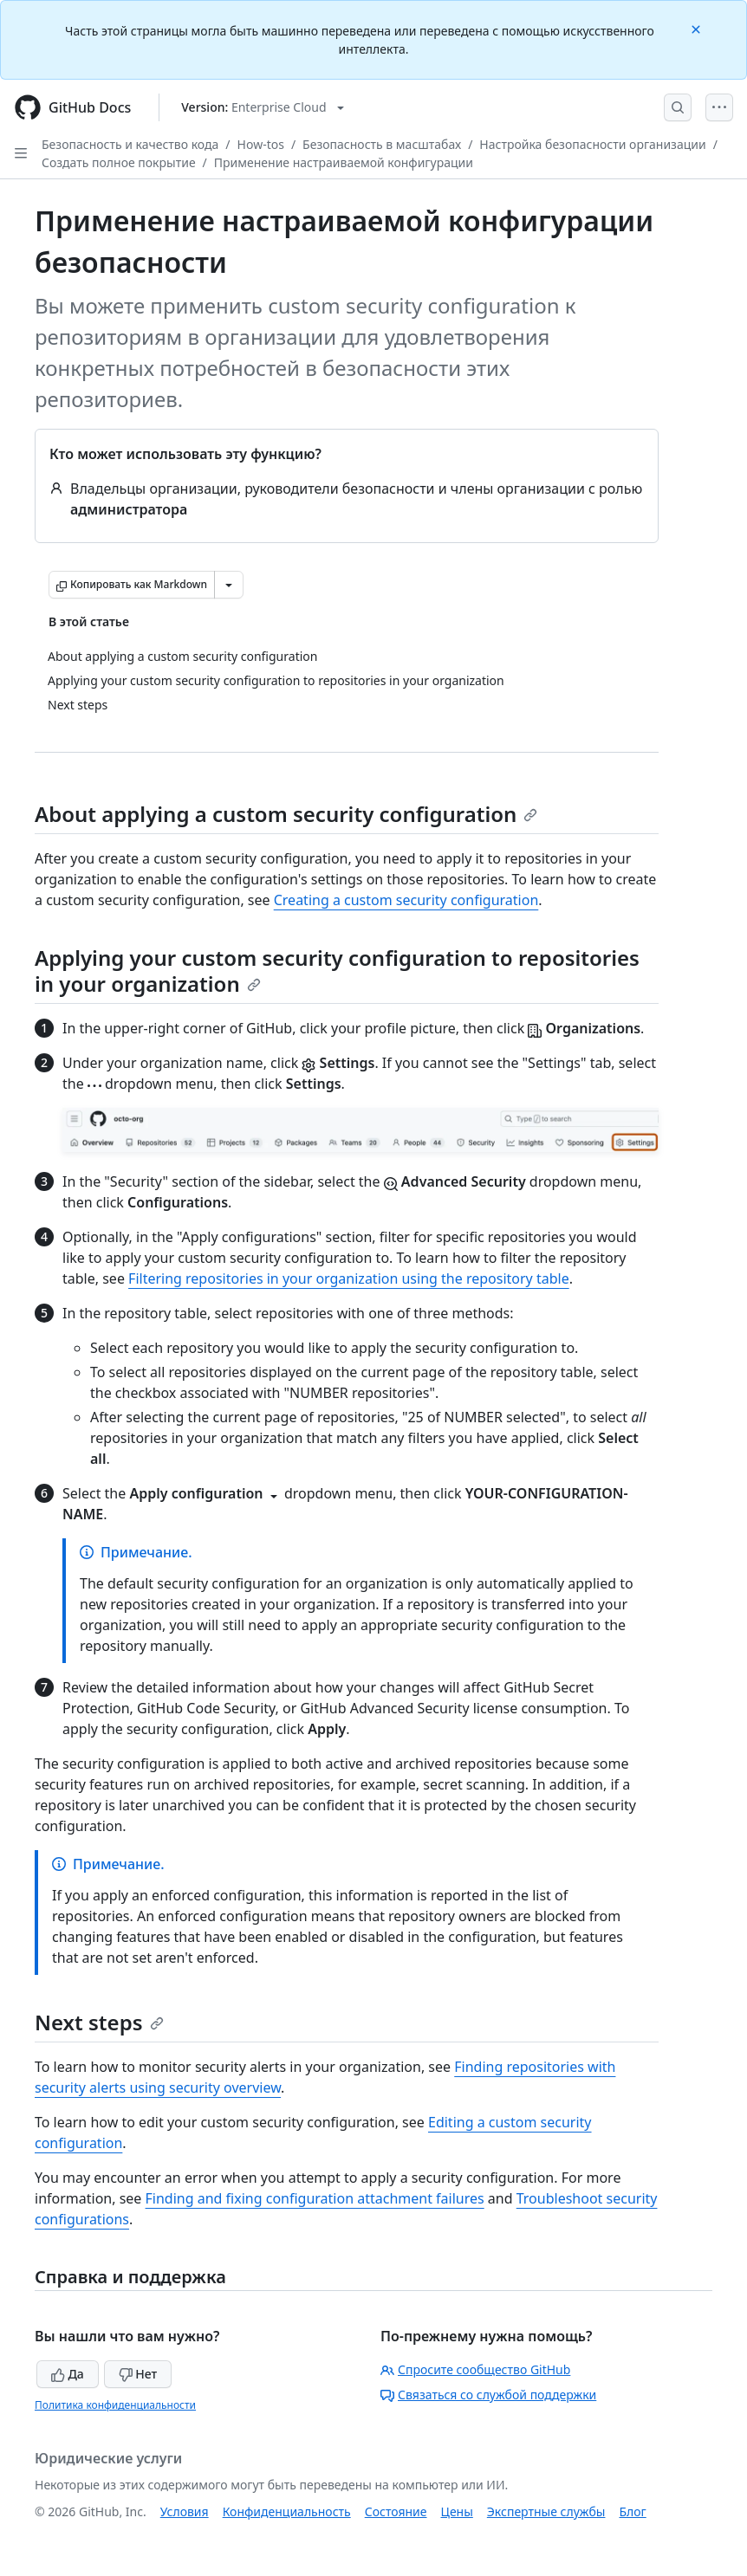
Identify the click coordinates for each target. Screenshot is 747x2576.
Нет (138, 2374)
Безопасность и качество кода (130, 144)
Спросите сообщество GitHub (475, 2369)
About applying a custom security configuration (286, 813)
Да (67, 2374)
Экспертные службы (546, 2511)
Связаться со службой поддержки (488, 2394)
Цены (457, 2511)
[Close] (697, 28)
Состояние (396, 2511)
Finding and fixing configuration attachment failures (315, 2198)
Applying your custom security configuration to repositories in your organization (337, 970)
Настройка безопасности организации (592, 144)
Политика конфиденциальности (115, 2405)
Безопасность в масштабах (381, 144)
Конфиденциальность (287, 2511)
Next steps (99, 2022)
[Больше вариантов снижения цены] (229, 585)
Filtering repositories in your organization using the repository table (348, 1278)
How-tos (260, 144)
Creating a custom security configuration (406, 899)
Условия (184, 2511)
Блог (632, 2511)
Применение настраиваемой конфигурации (343, 162)
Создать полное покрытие (119, 162)
